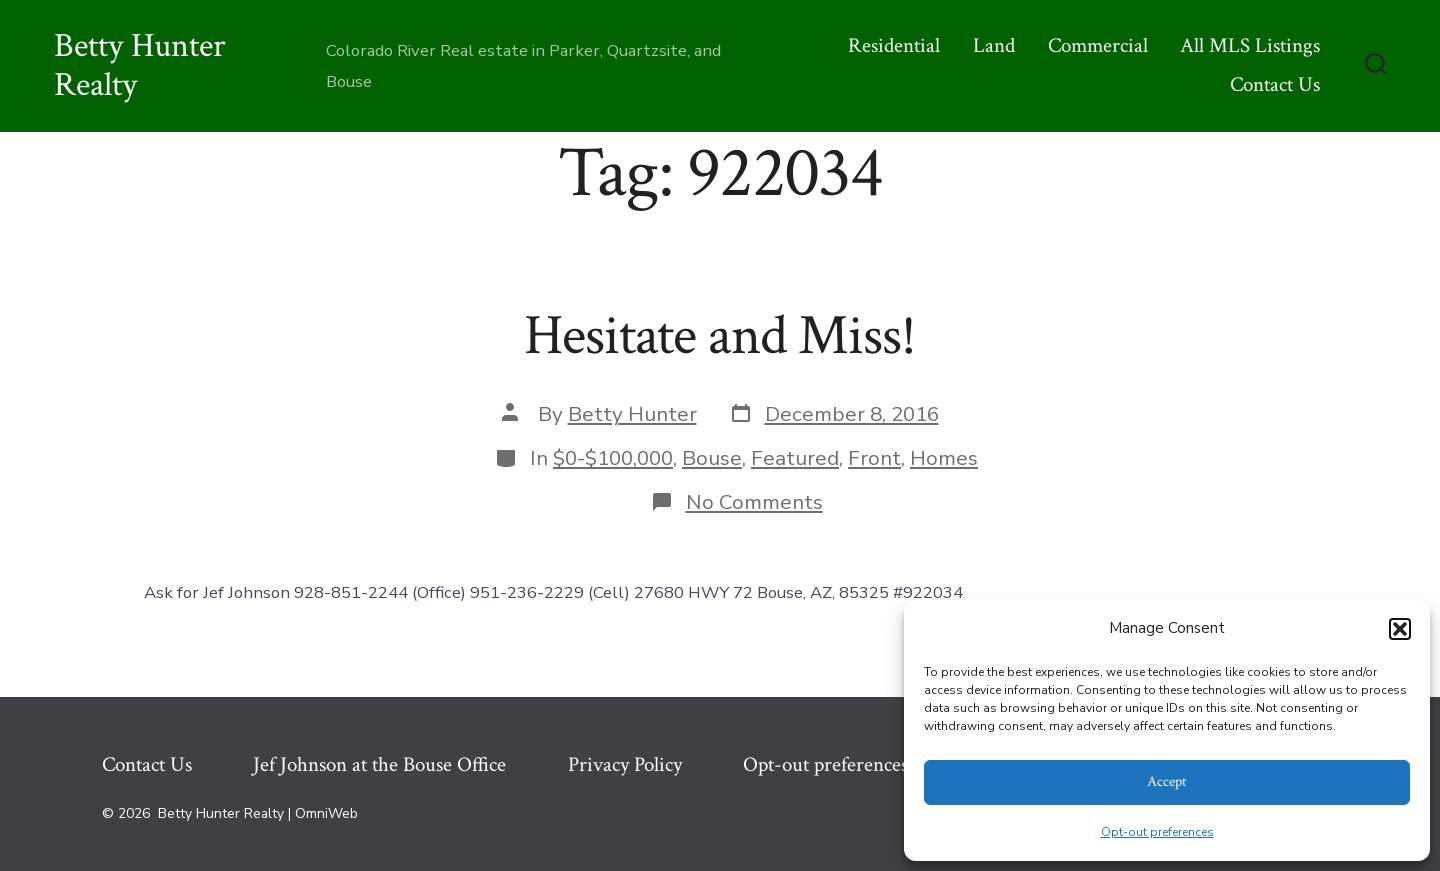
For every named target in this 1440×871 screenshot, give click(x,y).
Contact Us (1275, 84)
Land (994, 45)
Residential (894, 45)
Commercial (1098, 45)
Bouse (712, 458)
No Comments (754, 502)
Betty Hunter (632, 414)
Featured (795, 458)
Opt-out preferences (1157, 832)
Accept (1167, 781)
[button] (1400, 629)
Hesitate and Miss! (720, 336)
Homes (944, 458)
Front (874, 458)
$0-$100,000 (613, 458)
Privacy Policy (625, 764)
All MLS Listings (1250, 45)
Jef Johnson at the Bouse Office (379, 764)
